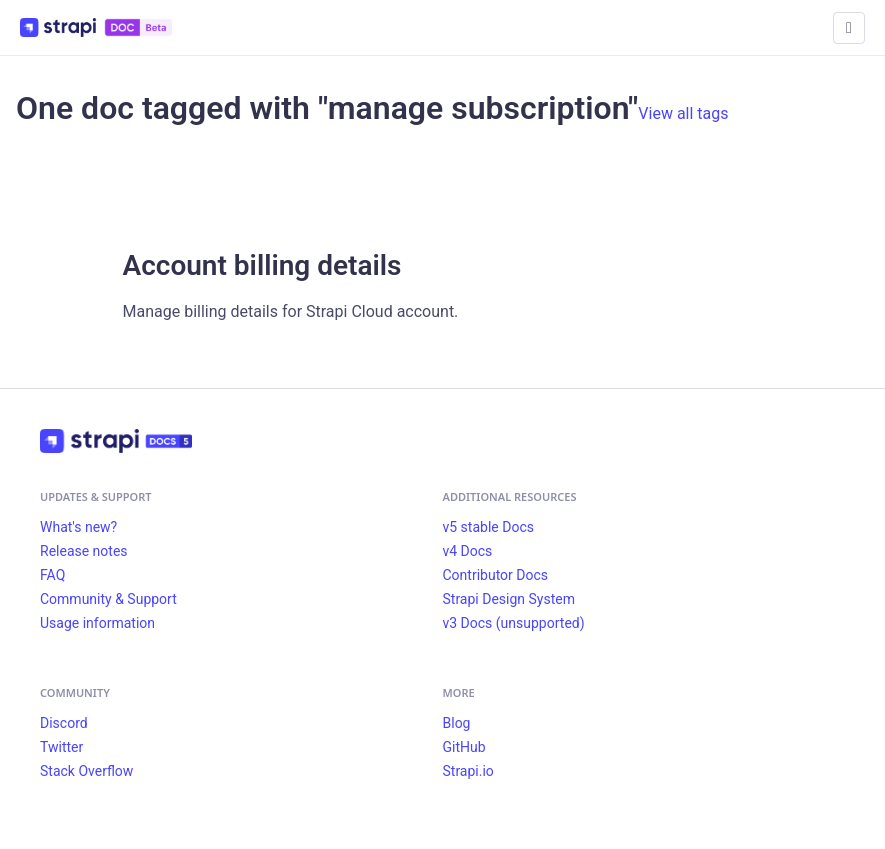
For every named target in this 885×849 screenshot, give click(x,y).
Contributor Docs (496, 575)
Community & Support (108, 599)
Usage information (97, 623)
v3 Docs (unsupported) (514, 623)
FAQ (52, 575)
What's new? (78, 527)
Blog (457, 723)
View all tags (683, 113)
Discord (64, 723)
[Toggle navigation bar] (849, 28)
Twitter (61, 747)
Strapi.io (468, 771)
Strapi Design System (509, 599)
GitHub (464, 747)
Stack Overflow (86, 771)
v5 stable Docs (488, 527)
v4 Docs (468, 551)
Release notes (84, 551)
